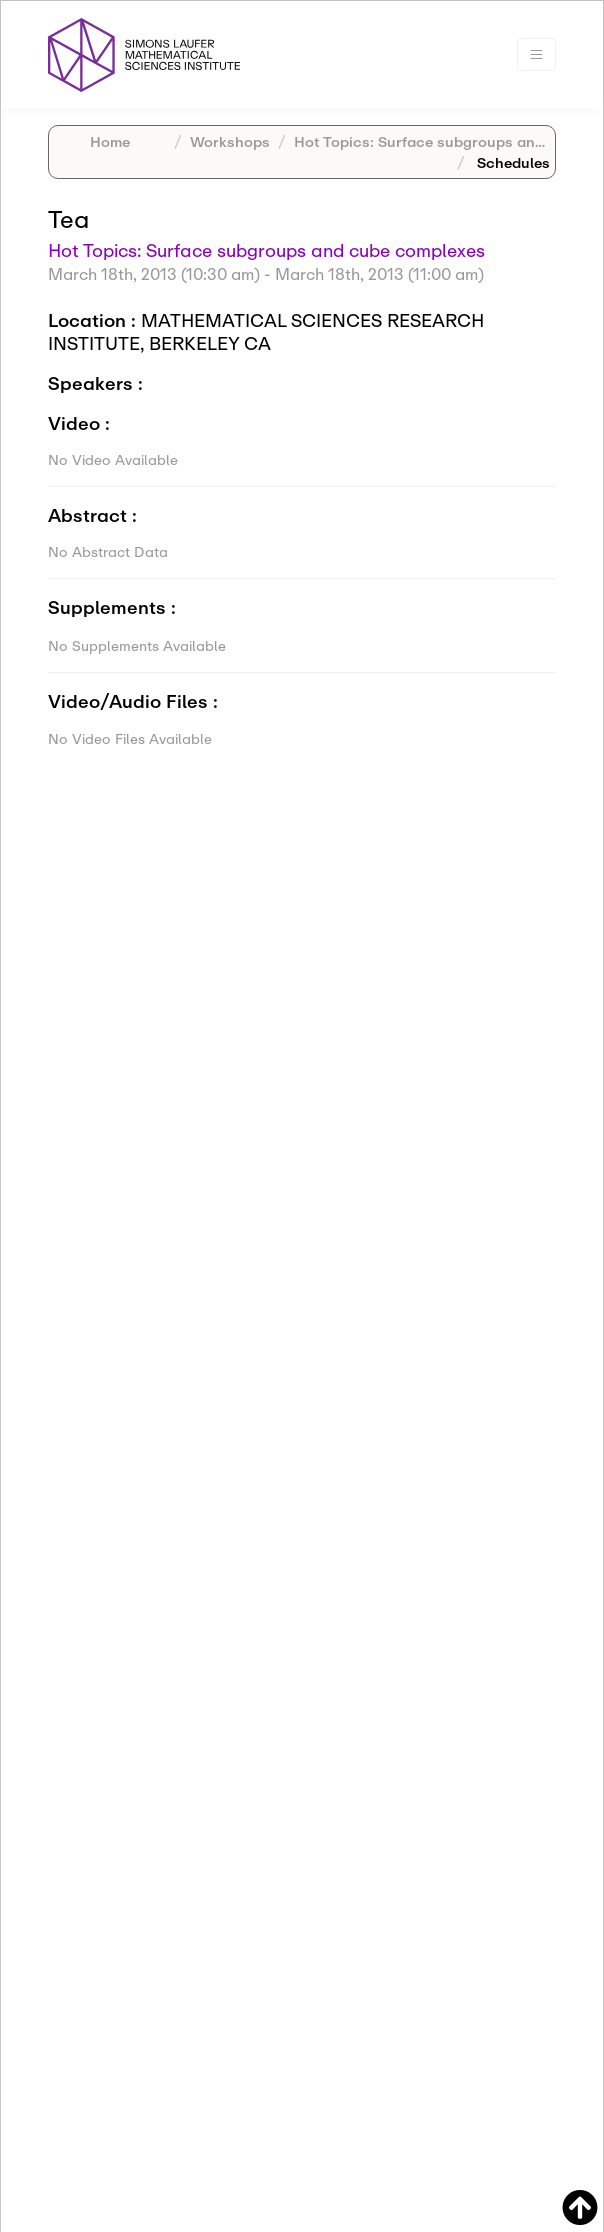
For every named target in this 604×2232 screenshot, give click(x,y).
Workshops (230, 141)
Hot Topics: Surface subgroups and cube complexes (266, 250)
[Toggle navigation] (536, 54)
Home (110, 141)
